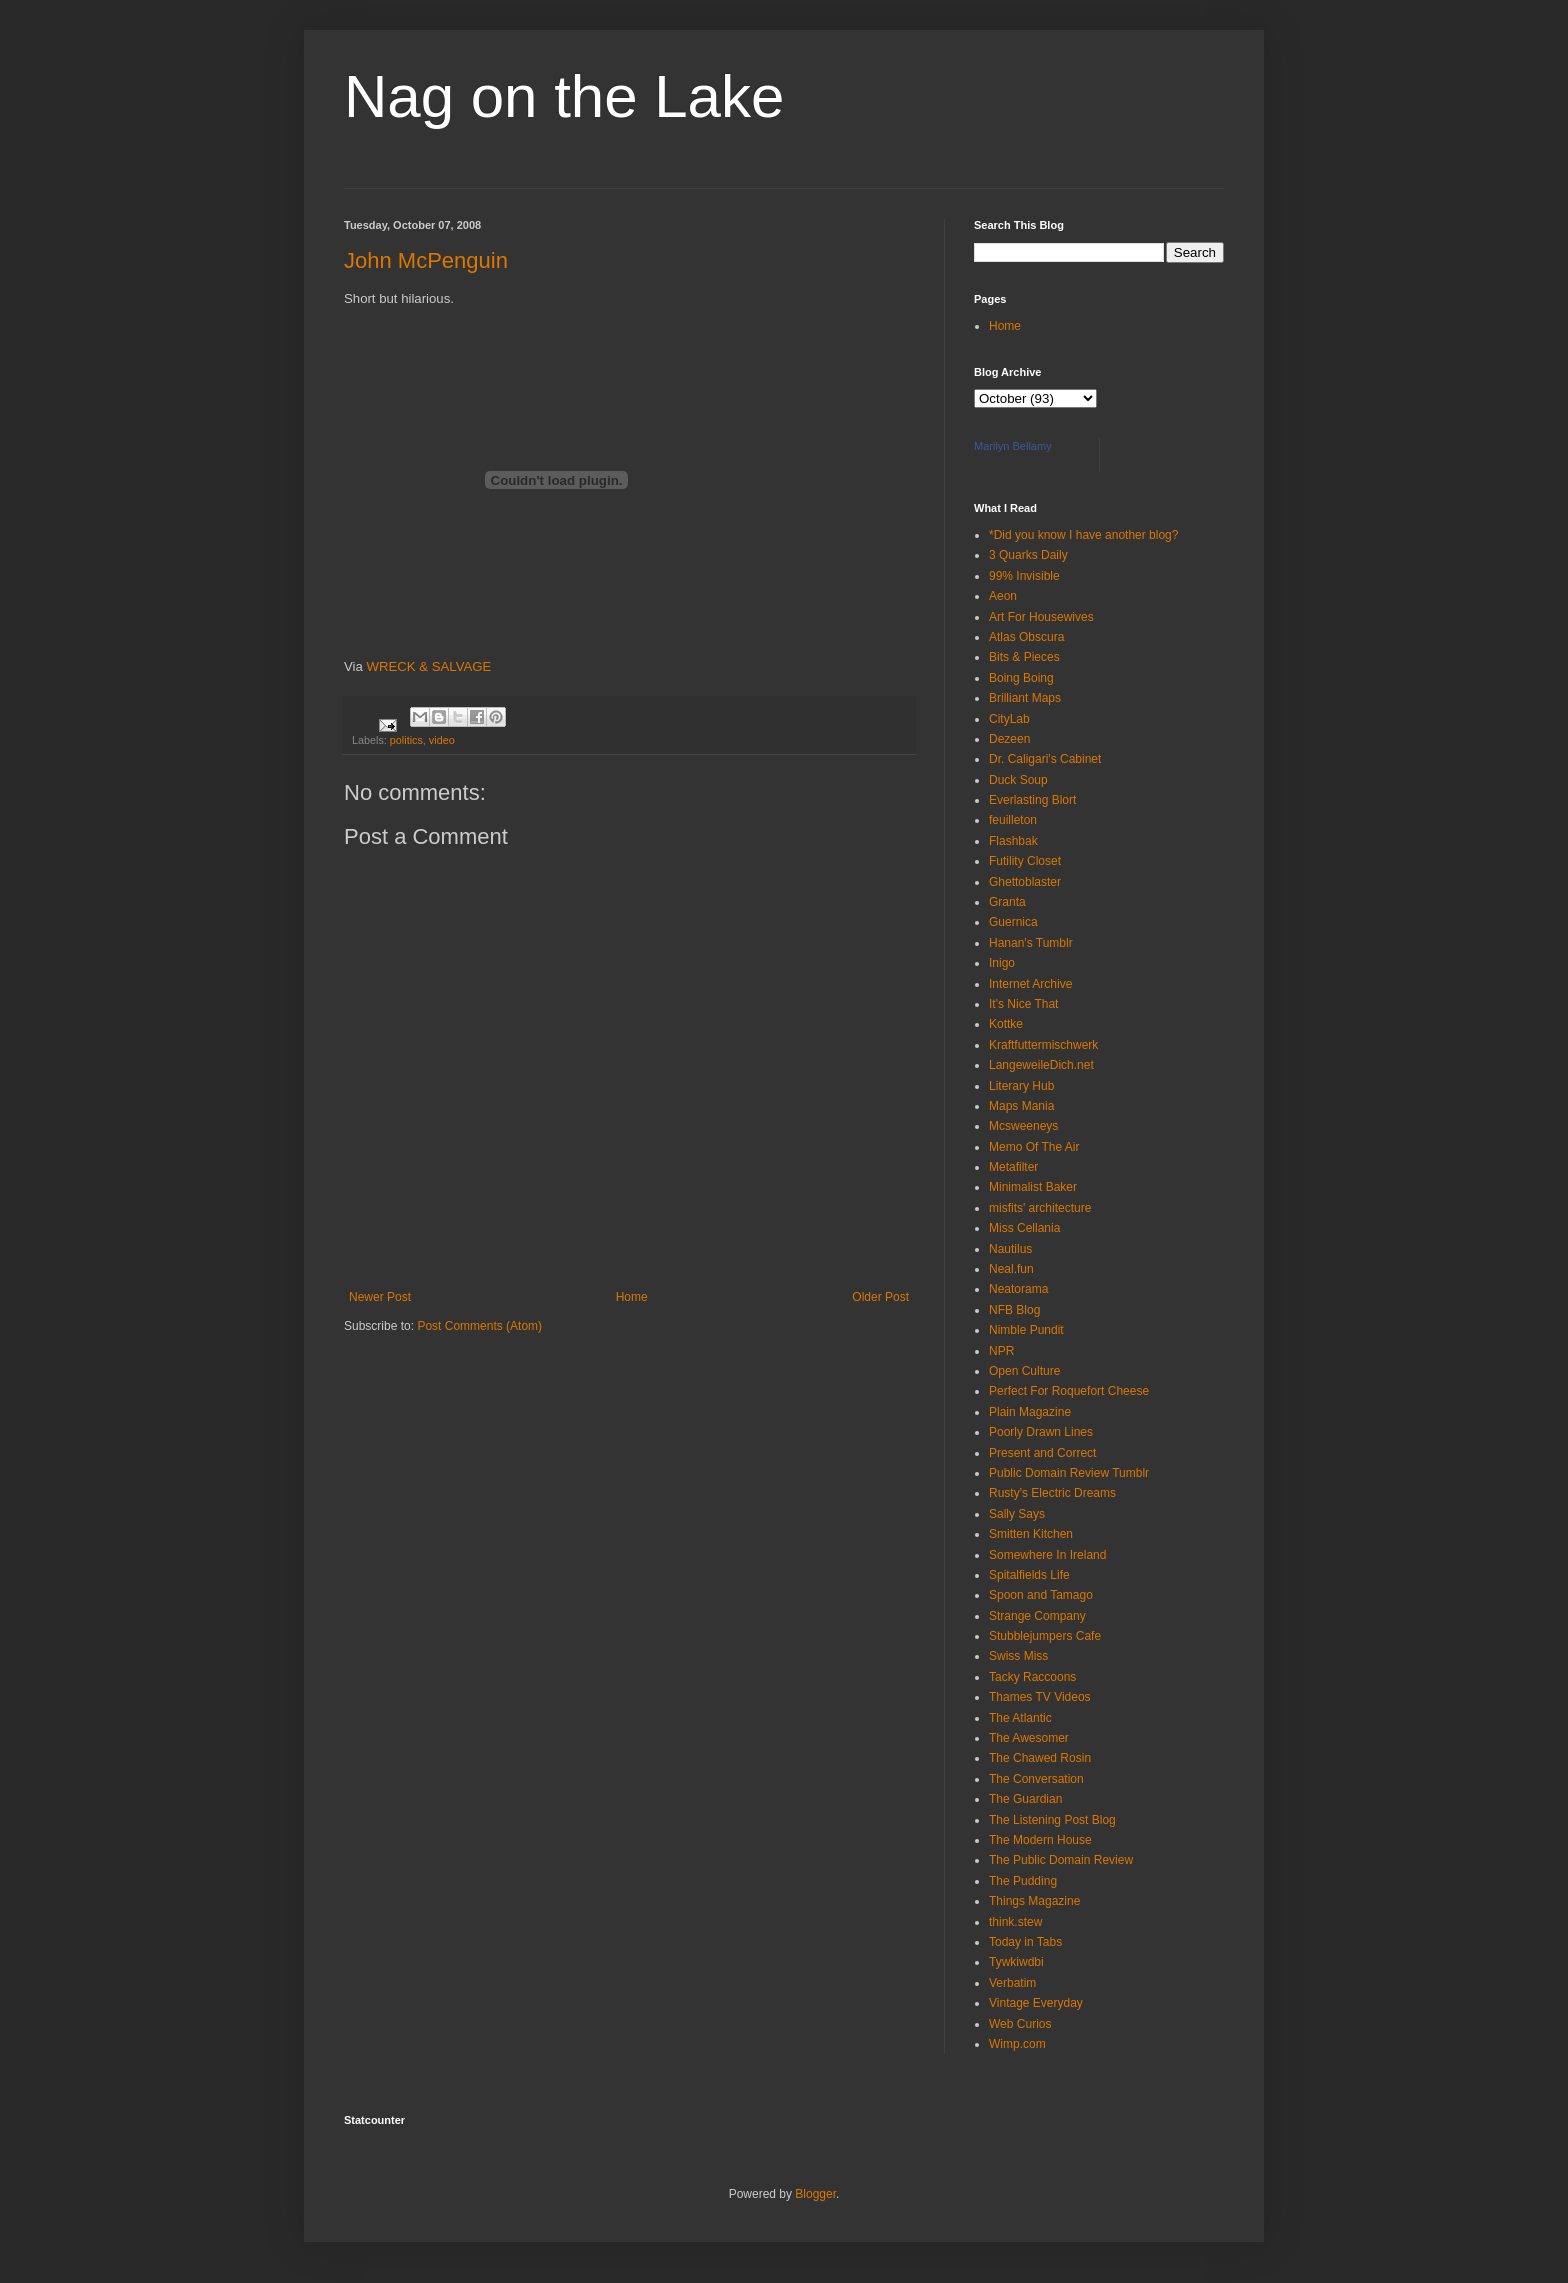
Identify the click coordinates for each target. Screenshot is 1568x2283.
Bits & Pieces (1024, 657)
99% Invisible (1024, 576)
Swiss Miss (1018, 1656)
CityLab (1009, 719)
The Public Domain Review (1061, 1860)
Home (632, 1297)
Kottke (1006, 1024)
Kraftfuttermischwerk (1043, 1045)
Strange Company (1037, 1616)
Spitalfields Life (1029, 1575)
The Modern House (1040, 1840)
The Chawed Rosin (1040, 1758)
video (442, 740)
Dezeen (1009, 739)
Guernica (1013, 922)
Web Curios (1020, 2024)
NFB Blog (1014, 1310)
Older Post (880, 1297)
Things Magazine (1034, 1901)
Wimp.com (1017, 2044)
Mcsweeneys (1023, 1126)
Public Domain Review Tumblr (1069, 1473)
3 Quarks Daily (1028, 555)
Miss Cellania (1024, 1228)
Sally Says (1017, 1514)
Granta (1007, 902)
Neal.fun (1011, 1269)
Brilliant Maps (1025, 698)
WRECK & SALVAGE (429, 666)
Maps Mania (1021, 1106)
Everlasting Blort (1032, 800)
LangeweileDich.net (1041, 1065)
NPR (1001, 1351)
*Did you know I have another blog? (1083, 535)
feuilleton (1013, 820)
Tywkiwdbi (1016, 1962)
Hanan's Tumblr (1031, 943)
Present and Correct (1042, 1453)
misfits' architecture (1040, 1208)
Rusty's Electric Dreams (1052, 1493)
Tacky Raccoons (1032, 1677)
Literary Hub (1021, 1086)
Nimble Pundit (1026, 1330)
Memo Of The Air (1034, 1147)
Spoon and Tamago (1041, 1595)
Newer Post (380, 1297)
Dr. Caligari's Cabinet (1045, 759)
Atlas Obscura (1026, 637)
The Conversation (1036, 1779)
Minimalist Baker (1033, 1187)
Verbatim (1012, 1983)
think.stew (1015, 1922)
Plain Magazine (1030, 1412)
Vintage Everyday (1036, 2003)
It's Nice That (1023, 1004)
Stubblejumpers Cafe (1045, 1636)
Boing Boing (1021, 678)
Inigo (1002, 963)
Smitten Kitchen (1031, 1534)
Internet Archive (1030, 984)
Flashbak (1013, 841)
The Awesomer (1029, 1738)
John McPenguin (426, 260)
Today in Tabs (1025, 1942)
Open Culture (1024, 1371)
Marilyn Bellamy (1013, 446)
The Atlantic (1020, 1718)
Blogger (815, 2194)
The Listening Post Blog (1052, 1820)
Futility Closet (1025, 861)
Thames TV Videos (1040, 1697)
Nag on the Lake (564, 96)
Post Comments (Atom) (479, 1326)
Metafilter (1013, 1167)
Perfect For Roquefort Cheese (1069, 1391)
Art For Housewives (1041, 617)
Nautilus (1010, 1249)
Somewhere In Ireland (1047, 1555)
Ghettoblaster (1025, 882)
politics (406, 740)
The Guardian (1025, 1799)
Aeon (1003, 596)
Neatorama (1018, 1289)
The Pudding (1023, 1881)
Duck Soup (1018, 780)
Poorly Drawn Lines (1041, 1432)
